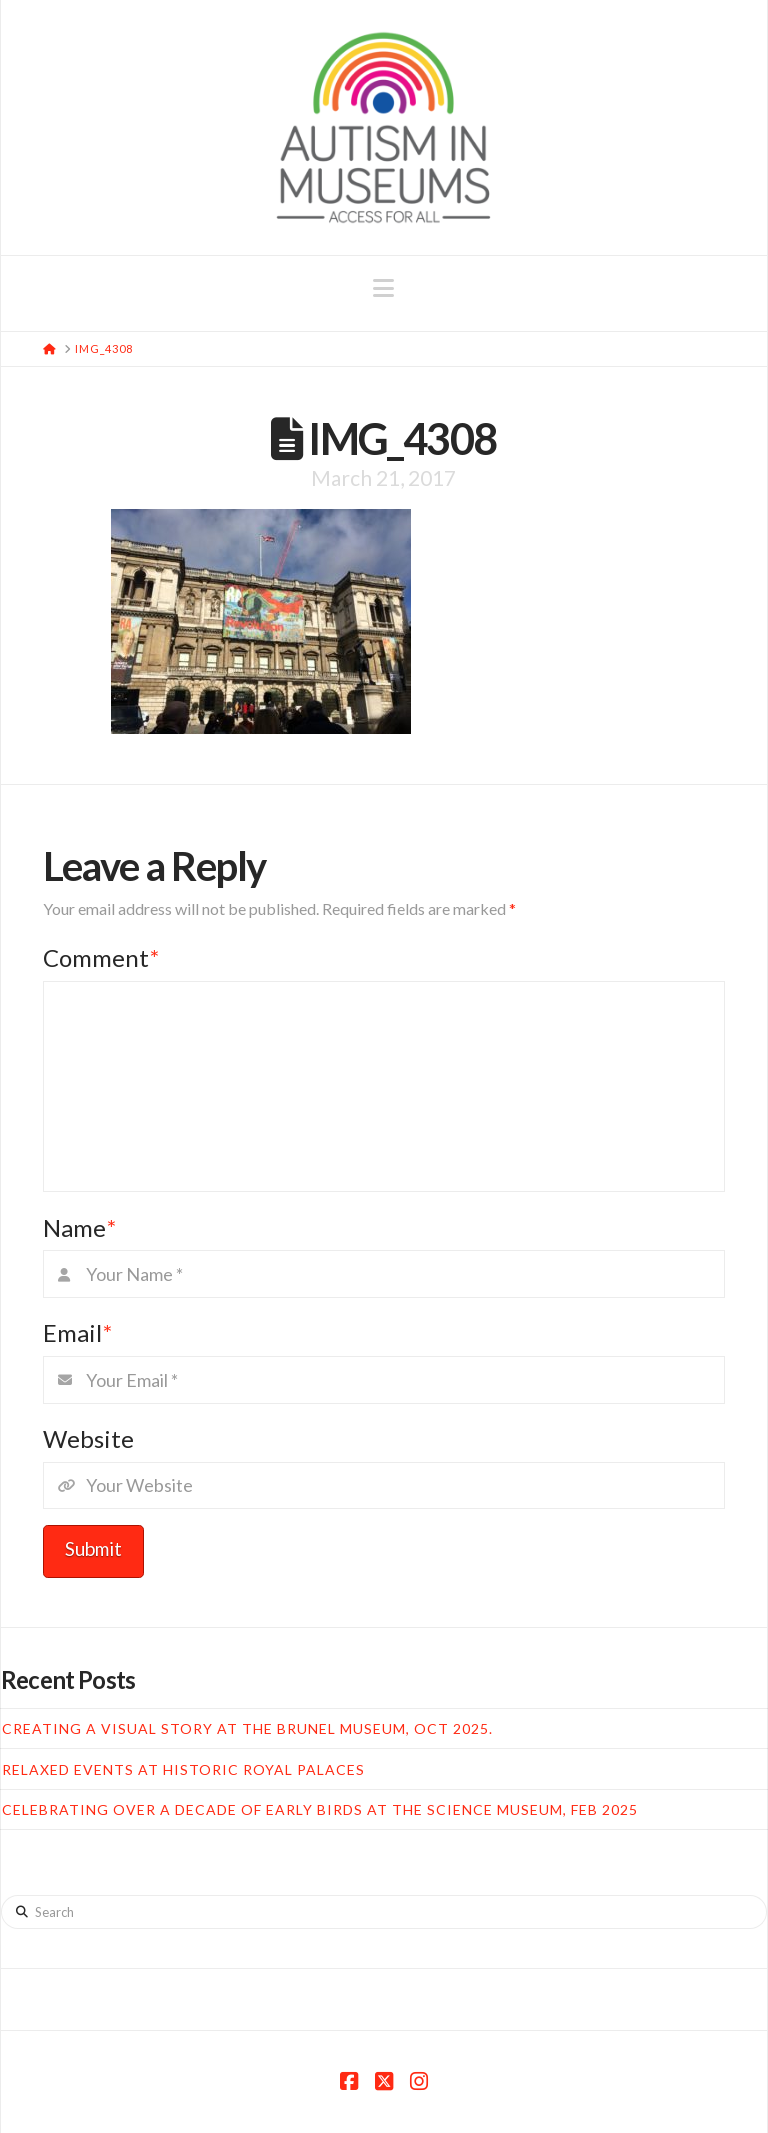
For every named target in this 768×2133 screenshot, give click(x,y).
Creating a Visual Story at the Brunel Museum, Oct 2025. (247, 1728)
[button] (383, 288)
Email (77, 1332)
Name (79, 1227)
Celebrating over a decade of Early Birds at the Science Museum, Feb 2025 (320, 1809)
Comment (101, 957)
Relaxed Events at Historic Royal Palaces (183, 1769)
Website (88, 1438)
